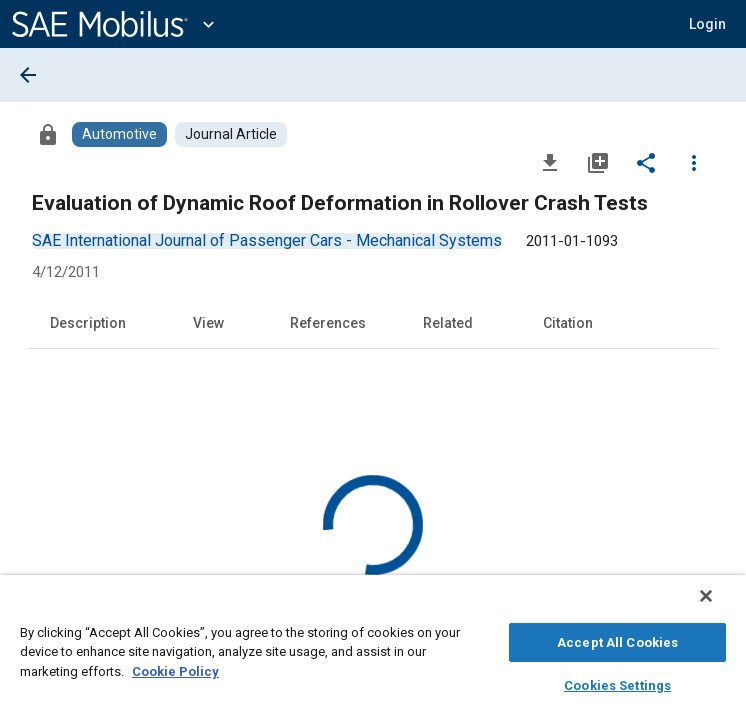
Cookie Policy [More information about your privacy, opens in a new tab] (175, 668)
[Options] (694, 162)
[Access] (48, 134)
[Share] (646, 162)
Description (88, 323)
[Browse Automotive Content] (119, 134)
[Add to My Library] (598, 162)
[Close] (720, 606)
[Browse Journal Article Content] (231, 134)
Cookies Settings (617, 682)
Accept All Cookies (617, 639)
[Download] (550, 162)
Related (448, 323)
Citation (568, 323)
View (208, 323)
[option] (267, 240)
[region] (373, 652)
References (328, 323)
